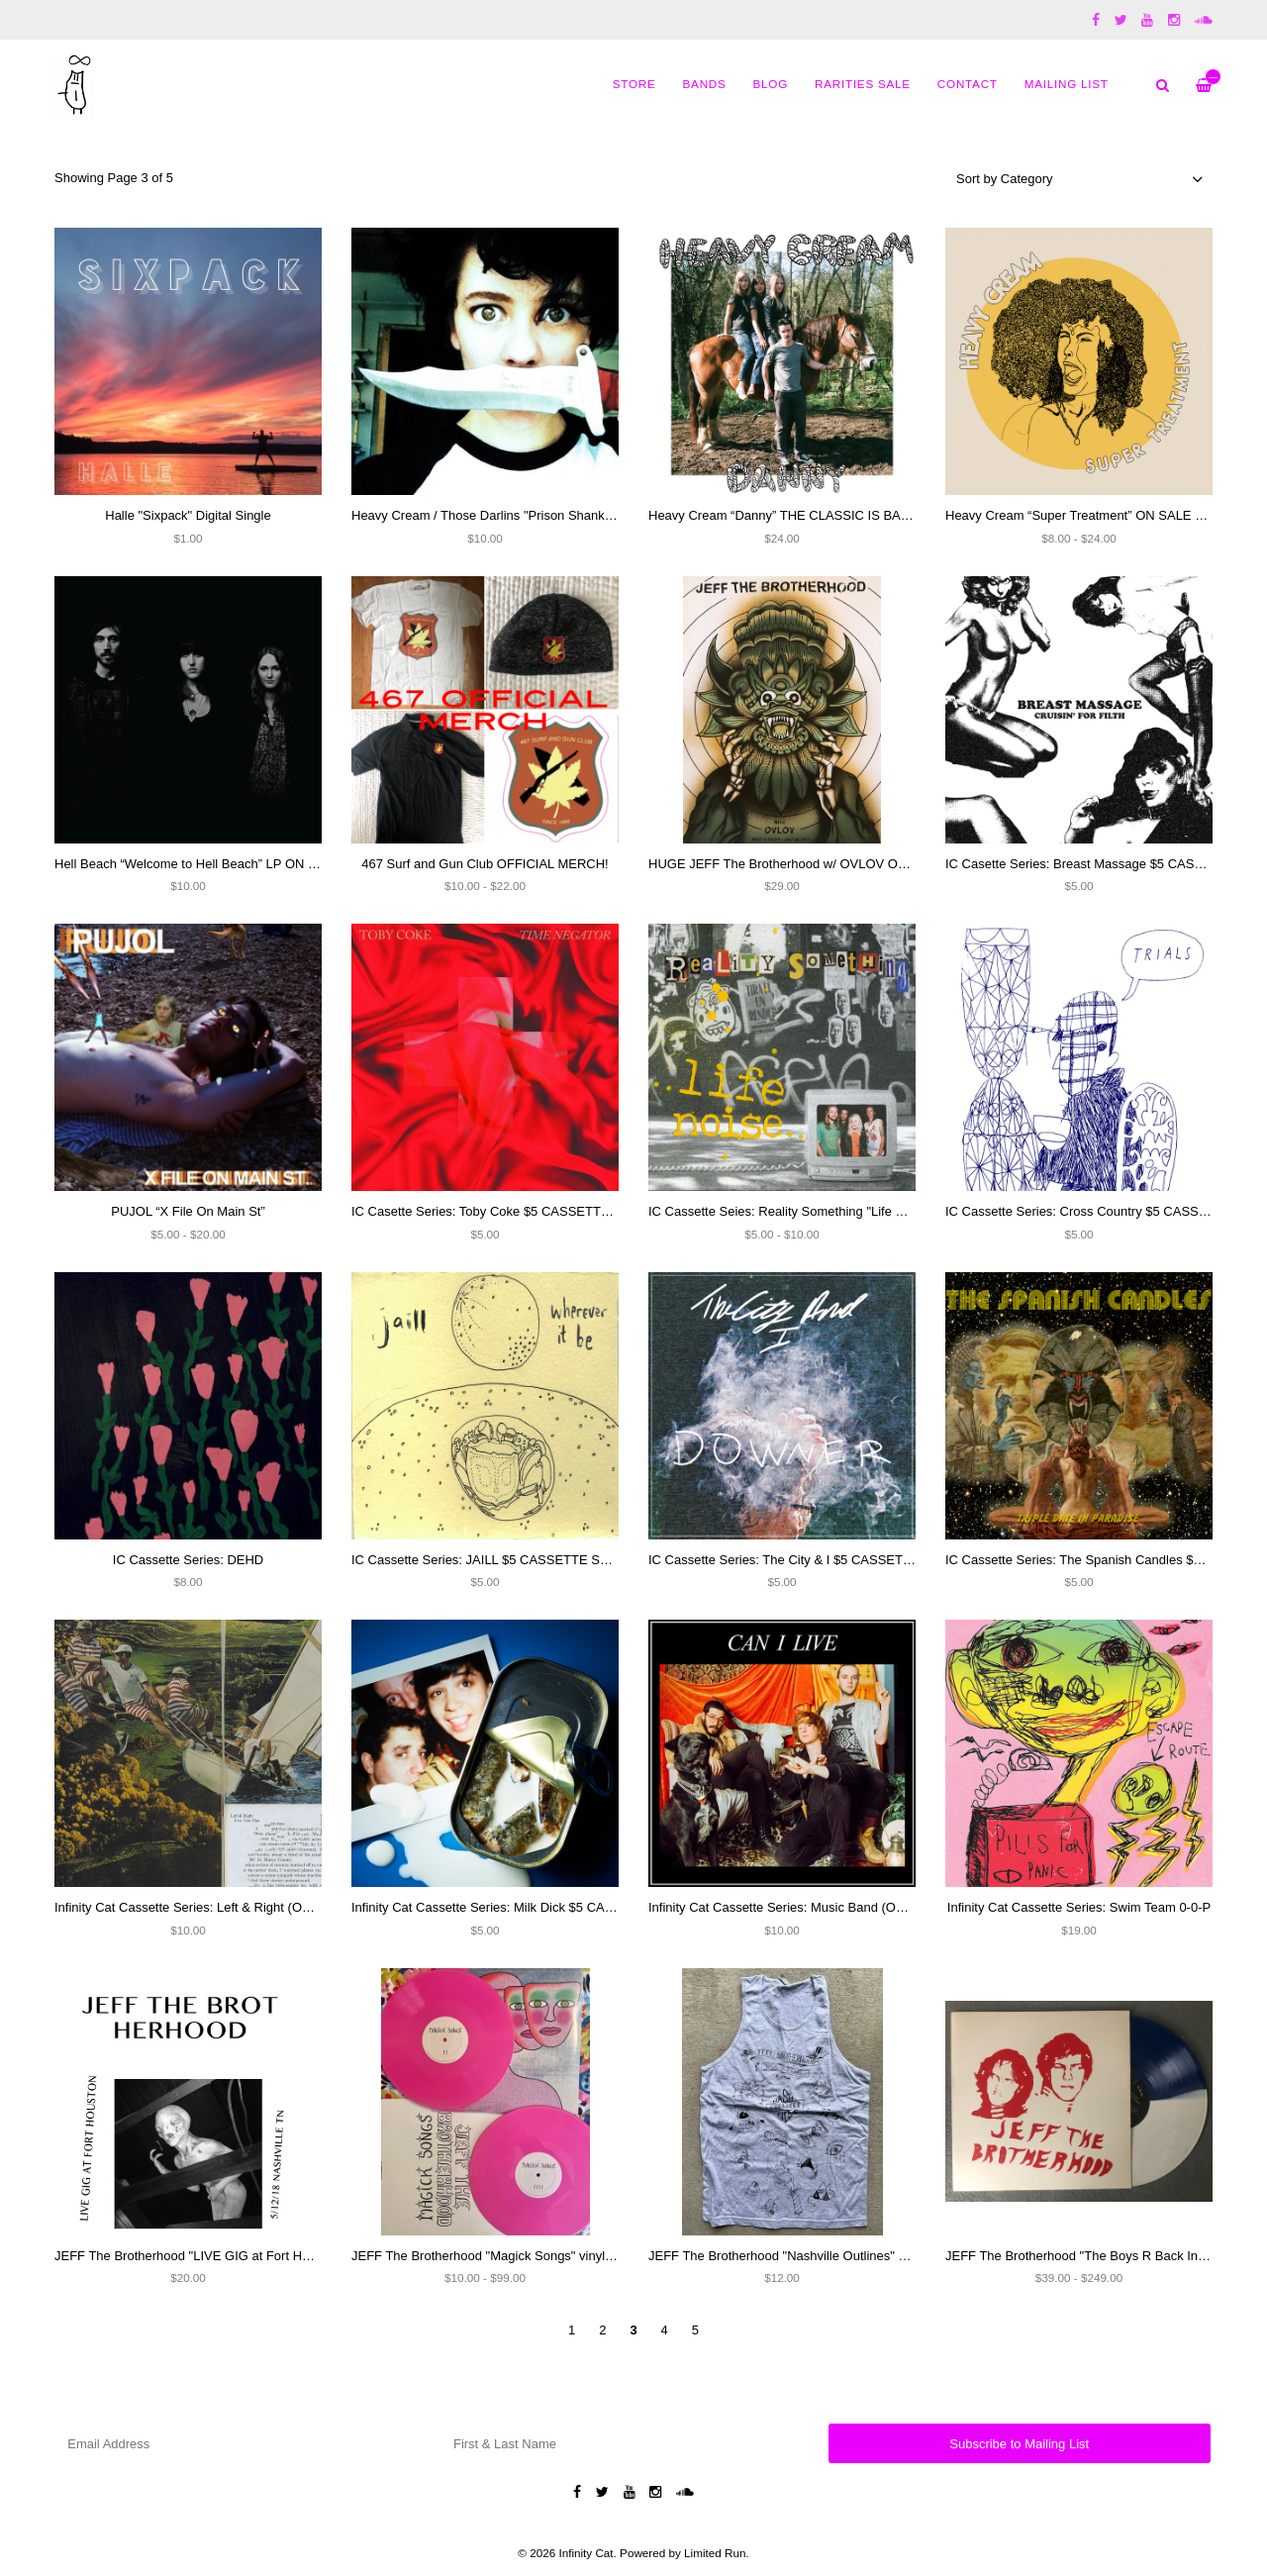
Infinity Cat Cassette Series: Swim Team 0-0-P (1079, 1907)
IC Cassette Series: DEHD (188, 1559)
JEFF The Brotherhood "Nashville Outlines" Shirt (786, 2255)
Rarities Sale (863, 83)
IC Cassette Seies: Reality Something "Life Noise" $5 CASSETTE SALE (853, 1211)
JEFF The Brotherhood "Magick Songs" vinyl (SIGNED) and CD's (537, 2255)
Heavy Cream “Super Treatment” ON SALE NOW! (1087, 515)
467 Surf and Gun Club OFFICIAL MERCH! (485, 863)
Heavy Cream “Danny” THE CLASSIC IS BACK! (785, 515)
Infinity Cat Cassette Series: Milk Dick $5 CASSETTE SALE (521, 1907)
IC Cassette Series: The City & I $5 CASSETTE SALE (801, 1559)
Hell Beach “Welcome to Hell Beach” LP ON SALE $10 (210, 863)
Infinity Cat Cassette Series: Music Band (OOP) (783, 1907)
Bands (705, 83)
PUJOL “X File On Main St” (188, 1211)
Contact (967, 83)
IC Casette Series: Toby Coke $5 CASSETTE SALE (498, 1211)
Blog (770, 83)
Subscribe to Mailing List (1019, 2443)
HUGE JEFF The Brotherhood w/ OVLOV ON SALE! (797, 863)
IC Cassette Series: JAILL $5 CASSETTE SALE (488, 1559)
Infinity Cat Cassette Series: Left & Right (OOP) (189, 1907)
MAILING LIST (1066, 83)
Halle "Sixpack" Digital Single (187, 515)
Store (634, 83)
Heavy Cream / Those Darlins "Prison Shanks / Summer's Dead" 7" (542, 515)
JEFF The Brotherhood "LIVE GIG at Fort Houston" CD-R (217, 2255)
